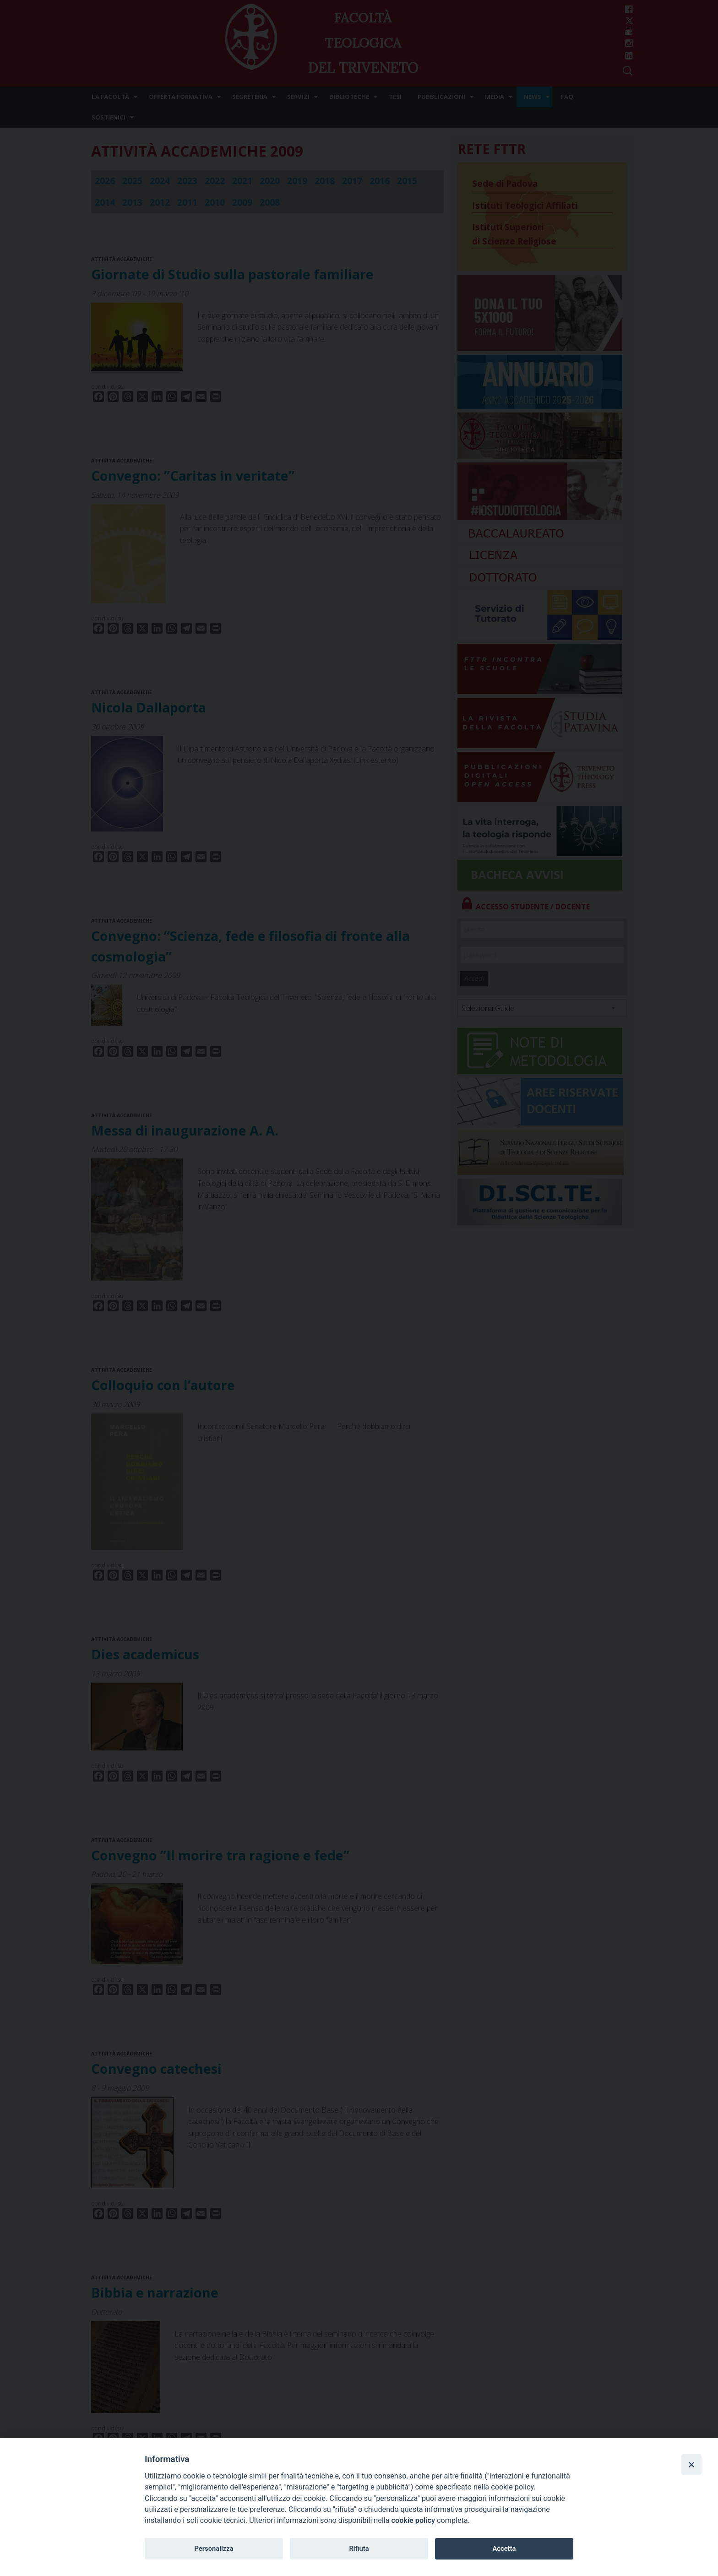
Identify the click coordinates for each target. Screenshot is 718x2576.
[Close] (691, 2464)
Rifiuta (359, 2548)
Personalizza (213, 2548)
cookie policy (413, 2520)
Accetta (504, 2548)
